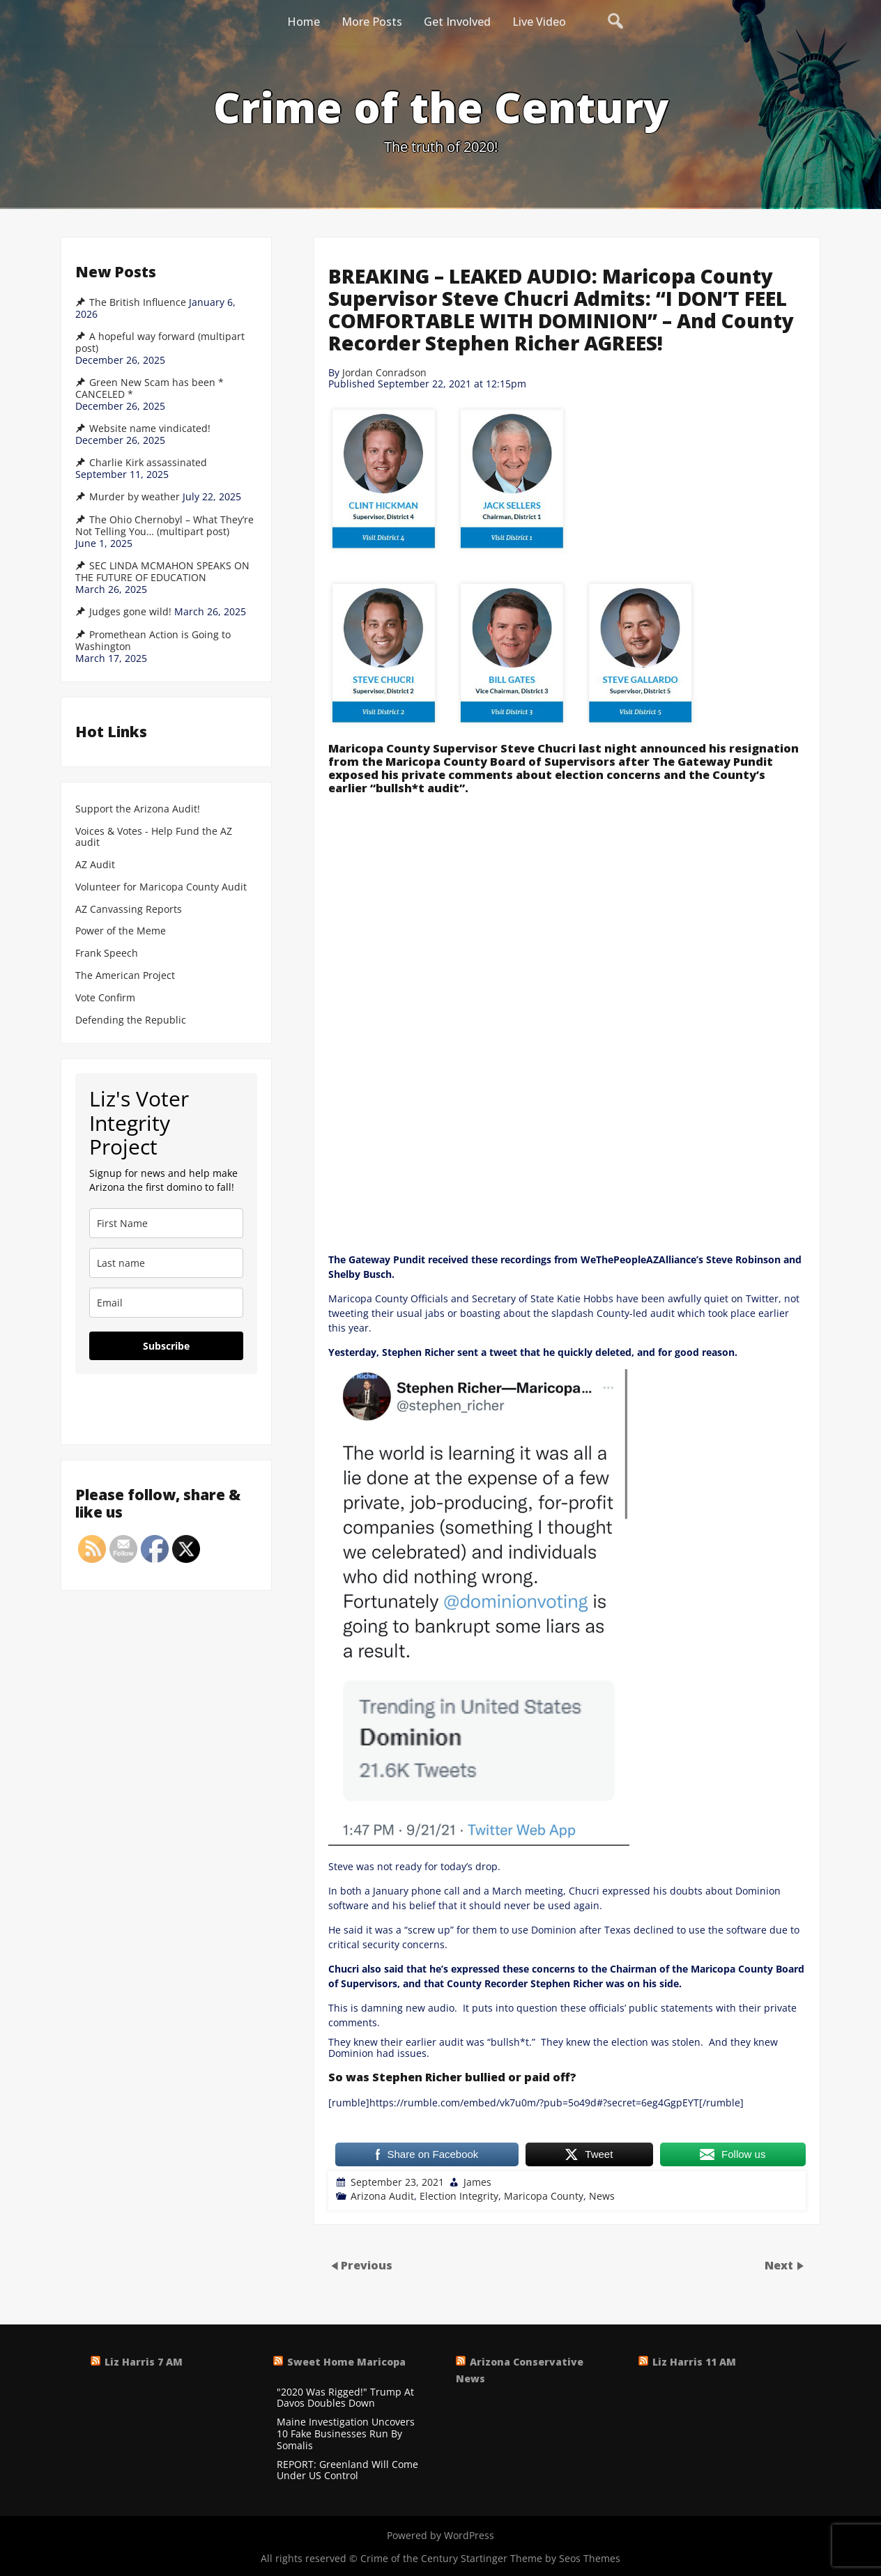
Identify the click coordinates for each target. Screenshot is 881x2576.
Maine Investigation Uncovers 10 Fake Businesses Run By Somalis (346, 2433)
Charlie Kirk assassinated (148, 462)
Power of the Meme (120, 931)
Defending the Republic (130, 1020)
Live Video (539, 21)
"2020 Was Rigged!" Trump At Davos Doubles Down (345, 2398)
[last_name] (166, 1263)
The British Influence (137, 302)
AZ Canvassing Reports (128, 910)
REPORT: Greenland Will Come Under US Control (347, 2471)
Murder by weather (134, 497)
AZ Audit (95, 865)
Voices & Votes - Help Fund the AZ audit (153, 837)
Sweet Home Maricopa (346, 2361)
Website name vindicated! (149, 428)
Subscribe (166, 1345)
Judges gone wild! (130, 612)
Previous (366, 2264)
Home (303, 21)
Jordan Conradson (384, 372)
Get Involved (457, 21)
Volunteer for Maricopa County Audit (162, 887)
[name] (166, 1223)
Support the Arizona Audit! (137, 809)
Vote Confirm (105, 998)
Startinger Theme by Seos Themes (540, 2558)
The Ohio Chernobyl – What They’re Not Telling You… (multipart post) (164, 526)
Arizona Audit (382, 2196)
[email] (166, 1303)
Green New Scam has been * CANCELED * (149, 388)
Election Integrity (459, 2196)
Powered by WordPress (440, 2535)
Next (780, 2264)
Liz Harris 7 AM (144, 2361)
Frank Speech (106, 953)
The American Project (125, 976)
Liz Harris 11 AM (694, 2361)
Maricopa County (543, 2196)
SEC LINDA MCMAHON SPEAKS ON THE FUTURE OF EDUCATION (162, 572)
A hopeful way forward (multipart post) (160, 342)
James (477, 2182)
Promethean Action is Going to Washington (153, 640)
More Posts (372, 21)
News (602, 2196)
